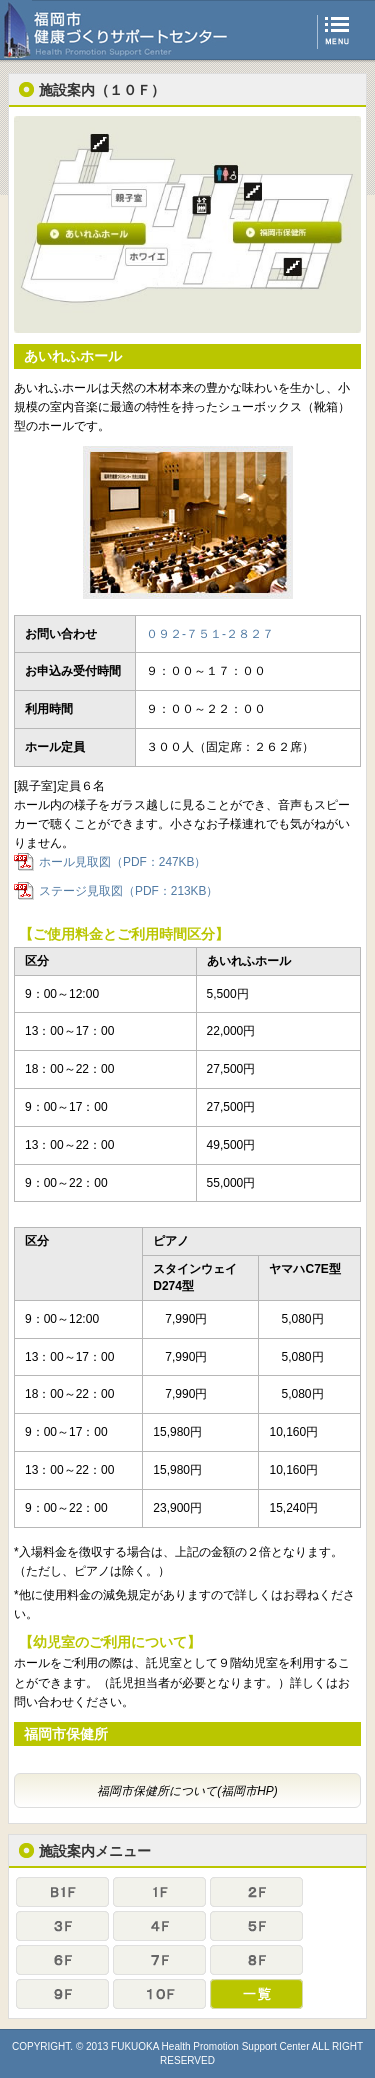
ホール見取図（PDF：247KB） (122, 862)
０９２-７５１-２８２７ (210, 634)
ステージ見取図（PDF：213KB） (128, 891)
